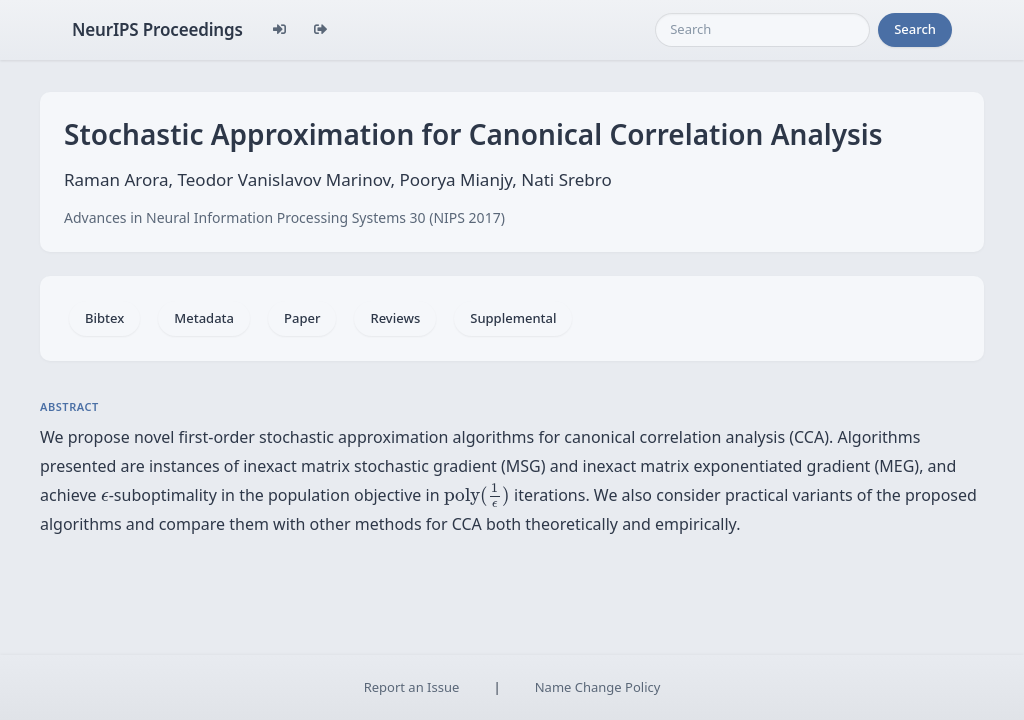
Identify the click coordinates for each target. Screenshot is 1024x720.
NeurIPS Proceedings (157, 29)
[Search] (762, 30)
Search (915, 29)
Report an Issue (412, 687)
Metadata (204, 318)
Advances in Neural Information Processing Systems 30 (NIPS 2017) (284, 217)
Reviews (395, 318)
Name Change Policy (598, 687)
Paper (302, 318)
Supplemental (513, 318)
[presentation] (105, 497)
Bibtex (104, 318)
